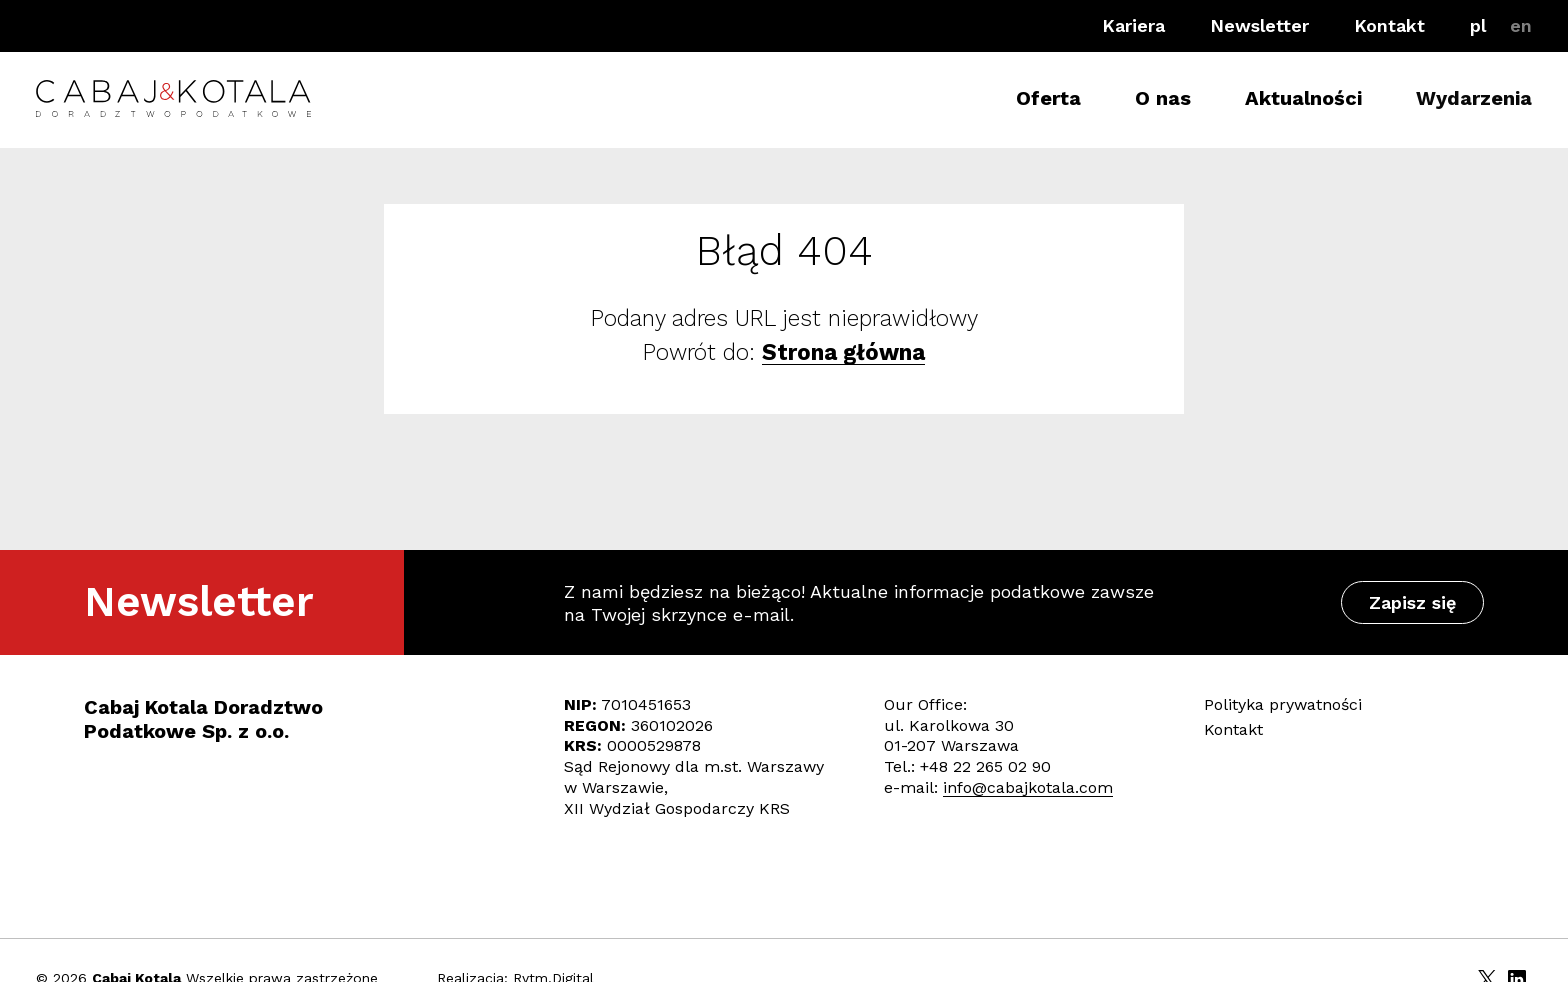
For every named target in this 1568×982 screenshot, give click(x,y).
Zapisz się (1412, 602)
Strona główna (843, 352)
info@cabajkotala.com (1028, 787)
